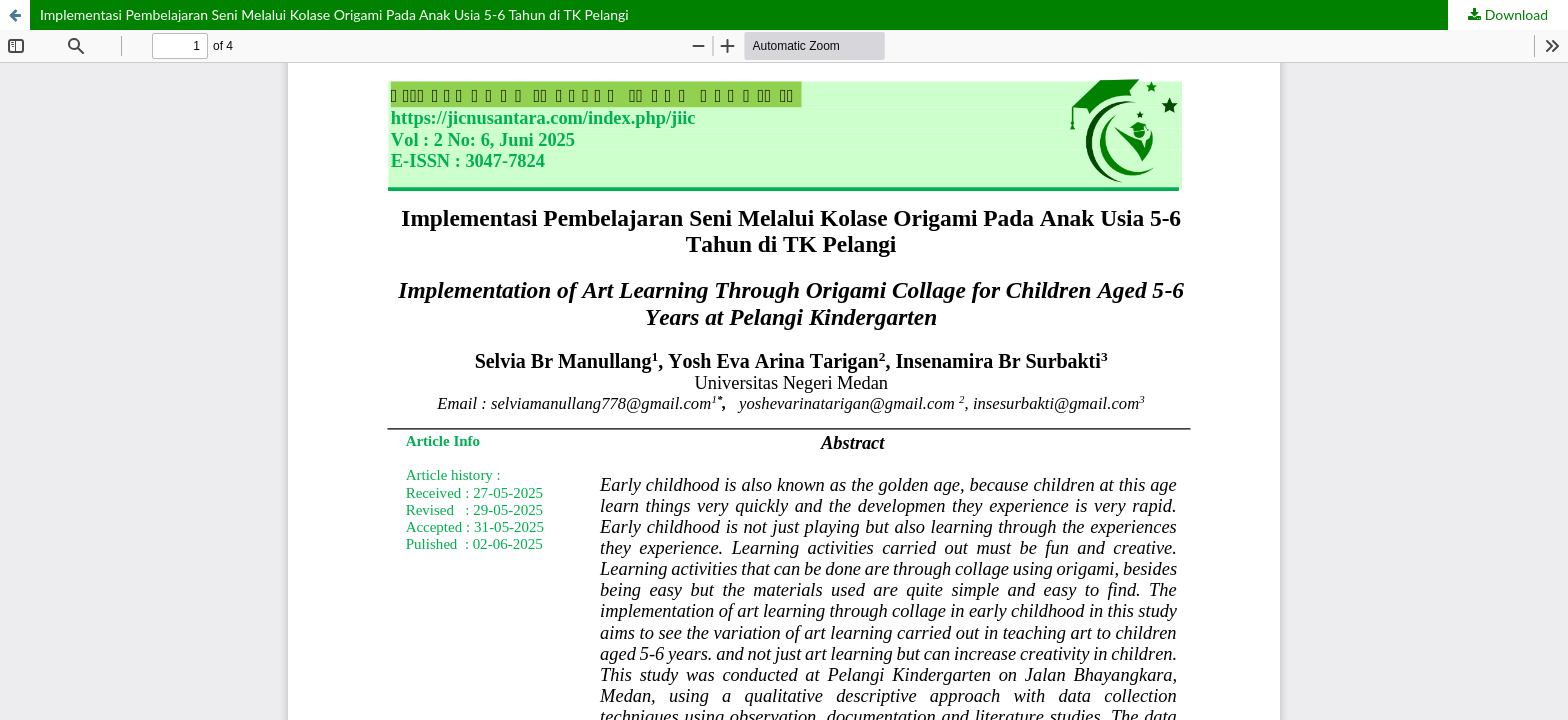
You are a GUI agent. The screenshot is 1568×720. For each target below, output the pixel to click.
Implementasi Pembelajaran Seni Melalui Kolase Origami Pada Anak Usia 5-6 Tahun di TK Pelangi (334, 14)
